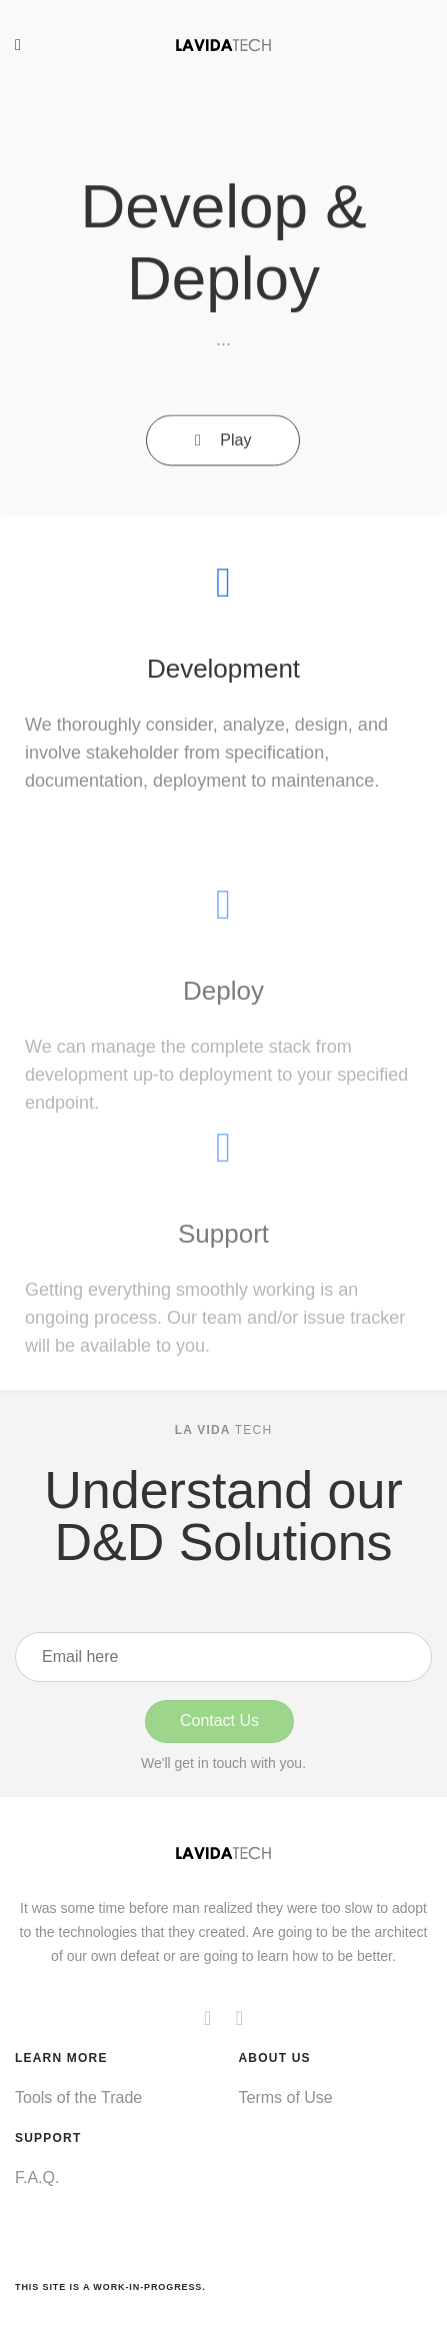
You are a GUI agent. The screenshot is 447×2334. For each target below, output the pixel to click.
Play (223, 448)
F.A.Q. (37, 2177)
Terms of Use (286, 2097)
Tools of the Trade (78, 2097)
